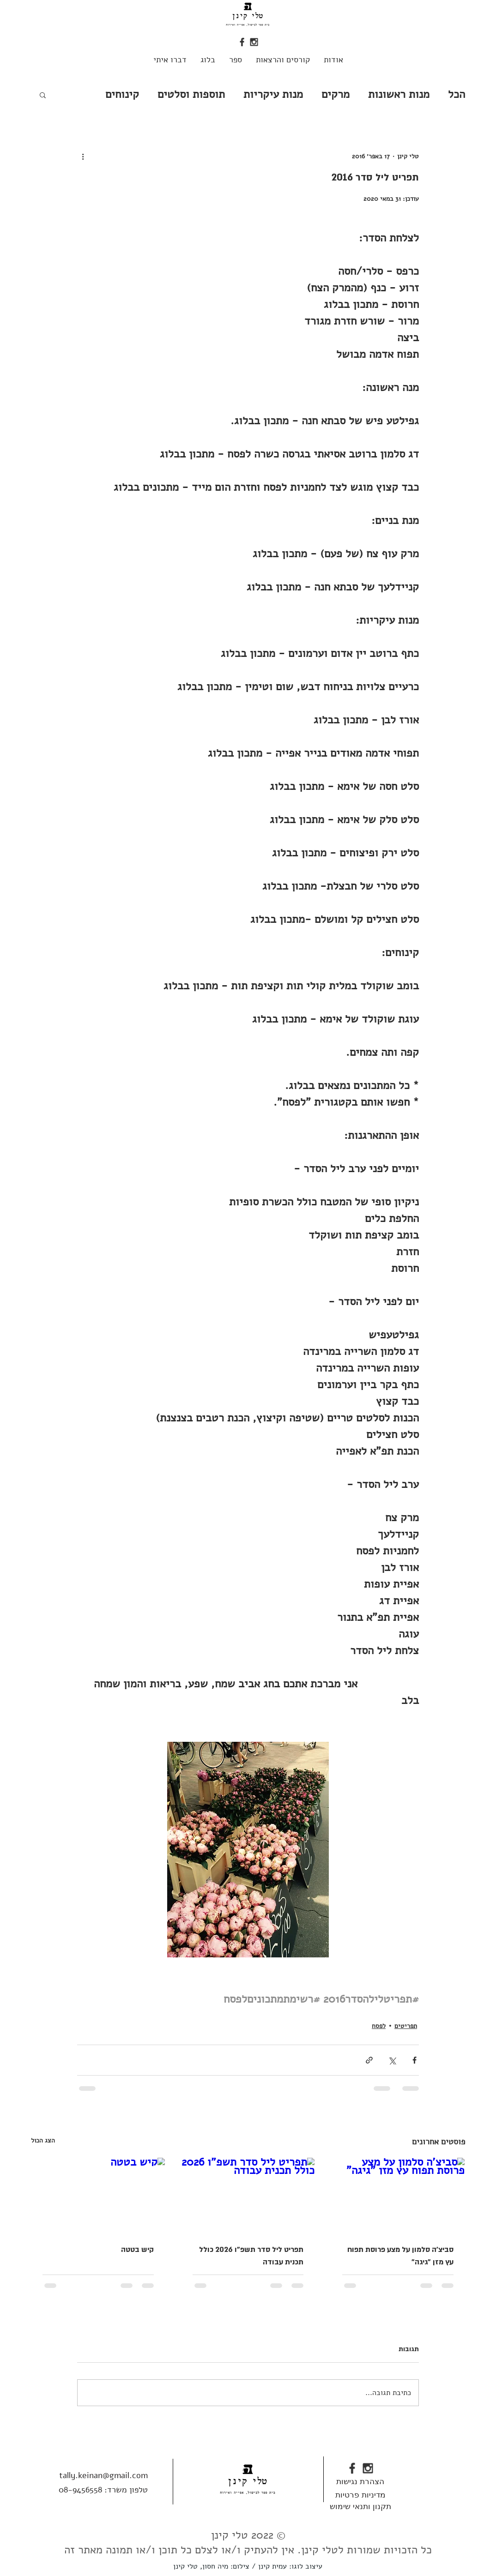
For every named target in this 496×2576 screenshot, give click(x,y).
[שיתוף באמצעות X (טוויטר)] (391, 2060)
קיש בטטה (137, 2250)
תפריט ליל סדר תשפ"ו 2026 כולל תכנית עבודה (251, 2256)
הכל (456, 94)
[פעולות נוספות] (82, 156)
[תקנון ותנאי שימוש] (360, 2506)
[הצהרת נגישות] (360, 2481)
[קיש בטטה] (98, 2195)
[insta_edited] (254, 42)
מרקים (335, 94)
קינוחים (122, 94)
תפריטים (405, 2026)
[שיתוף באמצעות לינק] (369, 2060)
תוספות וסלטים (191, 94)
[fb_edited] (242, 42)
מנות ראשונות (398, 94)
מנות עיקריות (273, 94)
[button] (42, 94)
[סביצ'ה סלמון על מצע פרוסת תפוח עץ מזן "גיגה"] (398, 2195)
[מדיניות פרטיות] (360, 2494)
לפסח (379, 2026)
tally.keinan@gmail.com (103, 2475)
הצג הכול (43, 2140)
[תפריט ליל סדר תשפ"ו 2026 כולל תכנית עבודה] (248, 2195)
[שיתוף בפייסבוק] (414, 2060)
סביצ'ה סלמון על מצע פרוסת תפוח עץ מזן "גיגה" (400, 2256)
